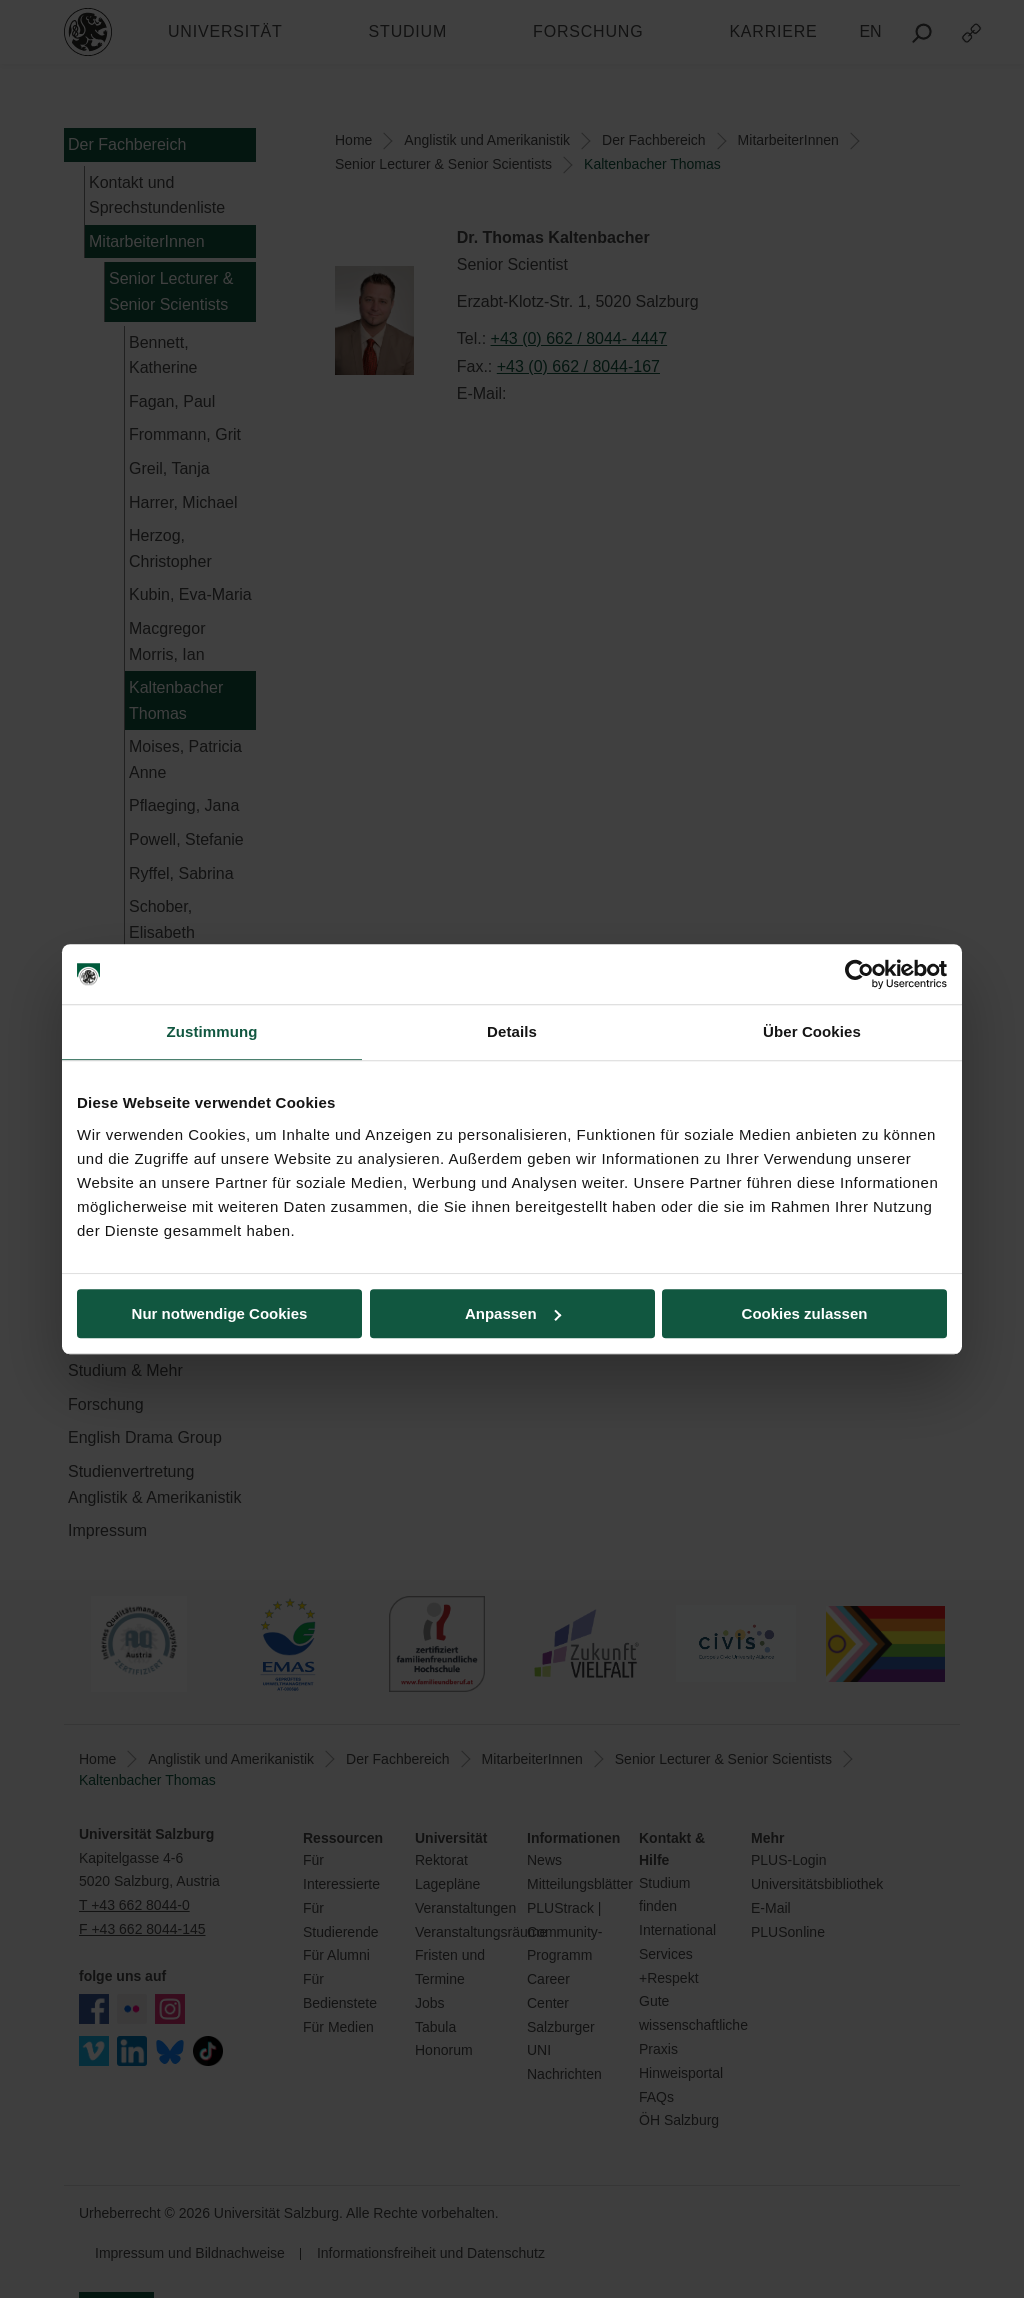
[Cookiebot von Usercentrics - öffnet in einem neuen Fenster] (859, 974)
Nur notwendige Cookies (220, 1313)
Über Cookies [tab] (812, 1031)
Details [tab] (512, 1031)
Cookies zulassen (805, 1313)
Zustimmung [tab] (212, 1031)
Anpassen (513, 1313)
